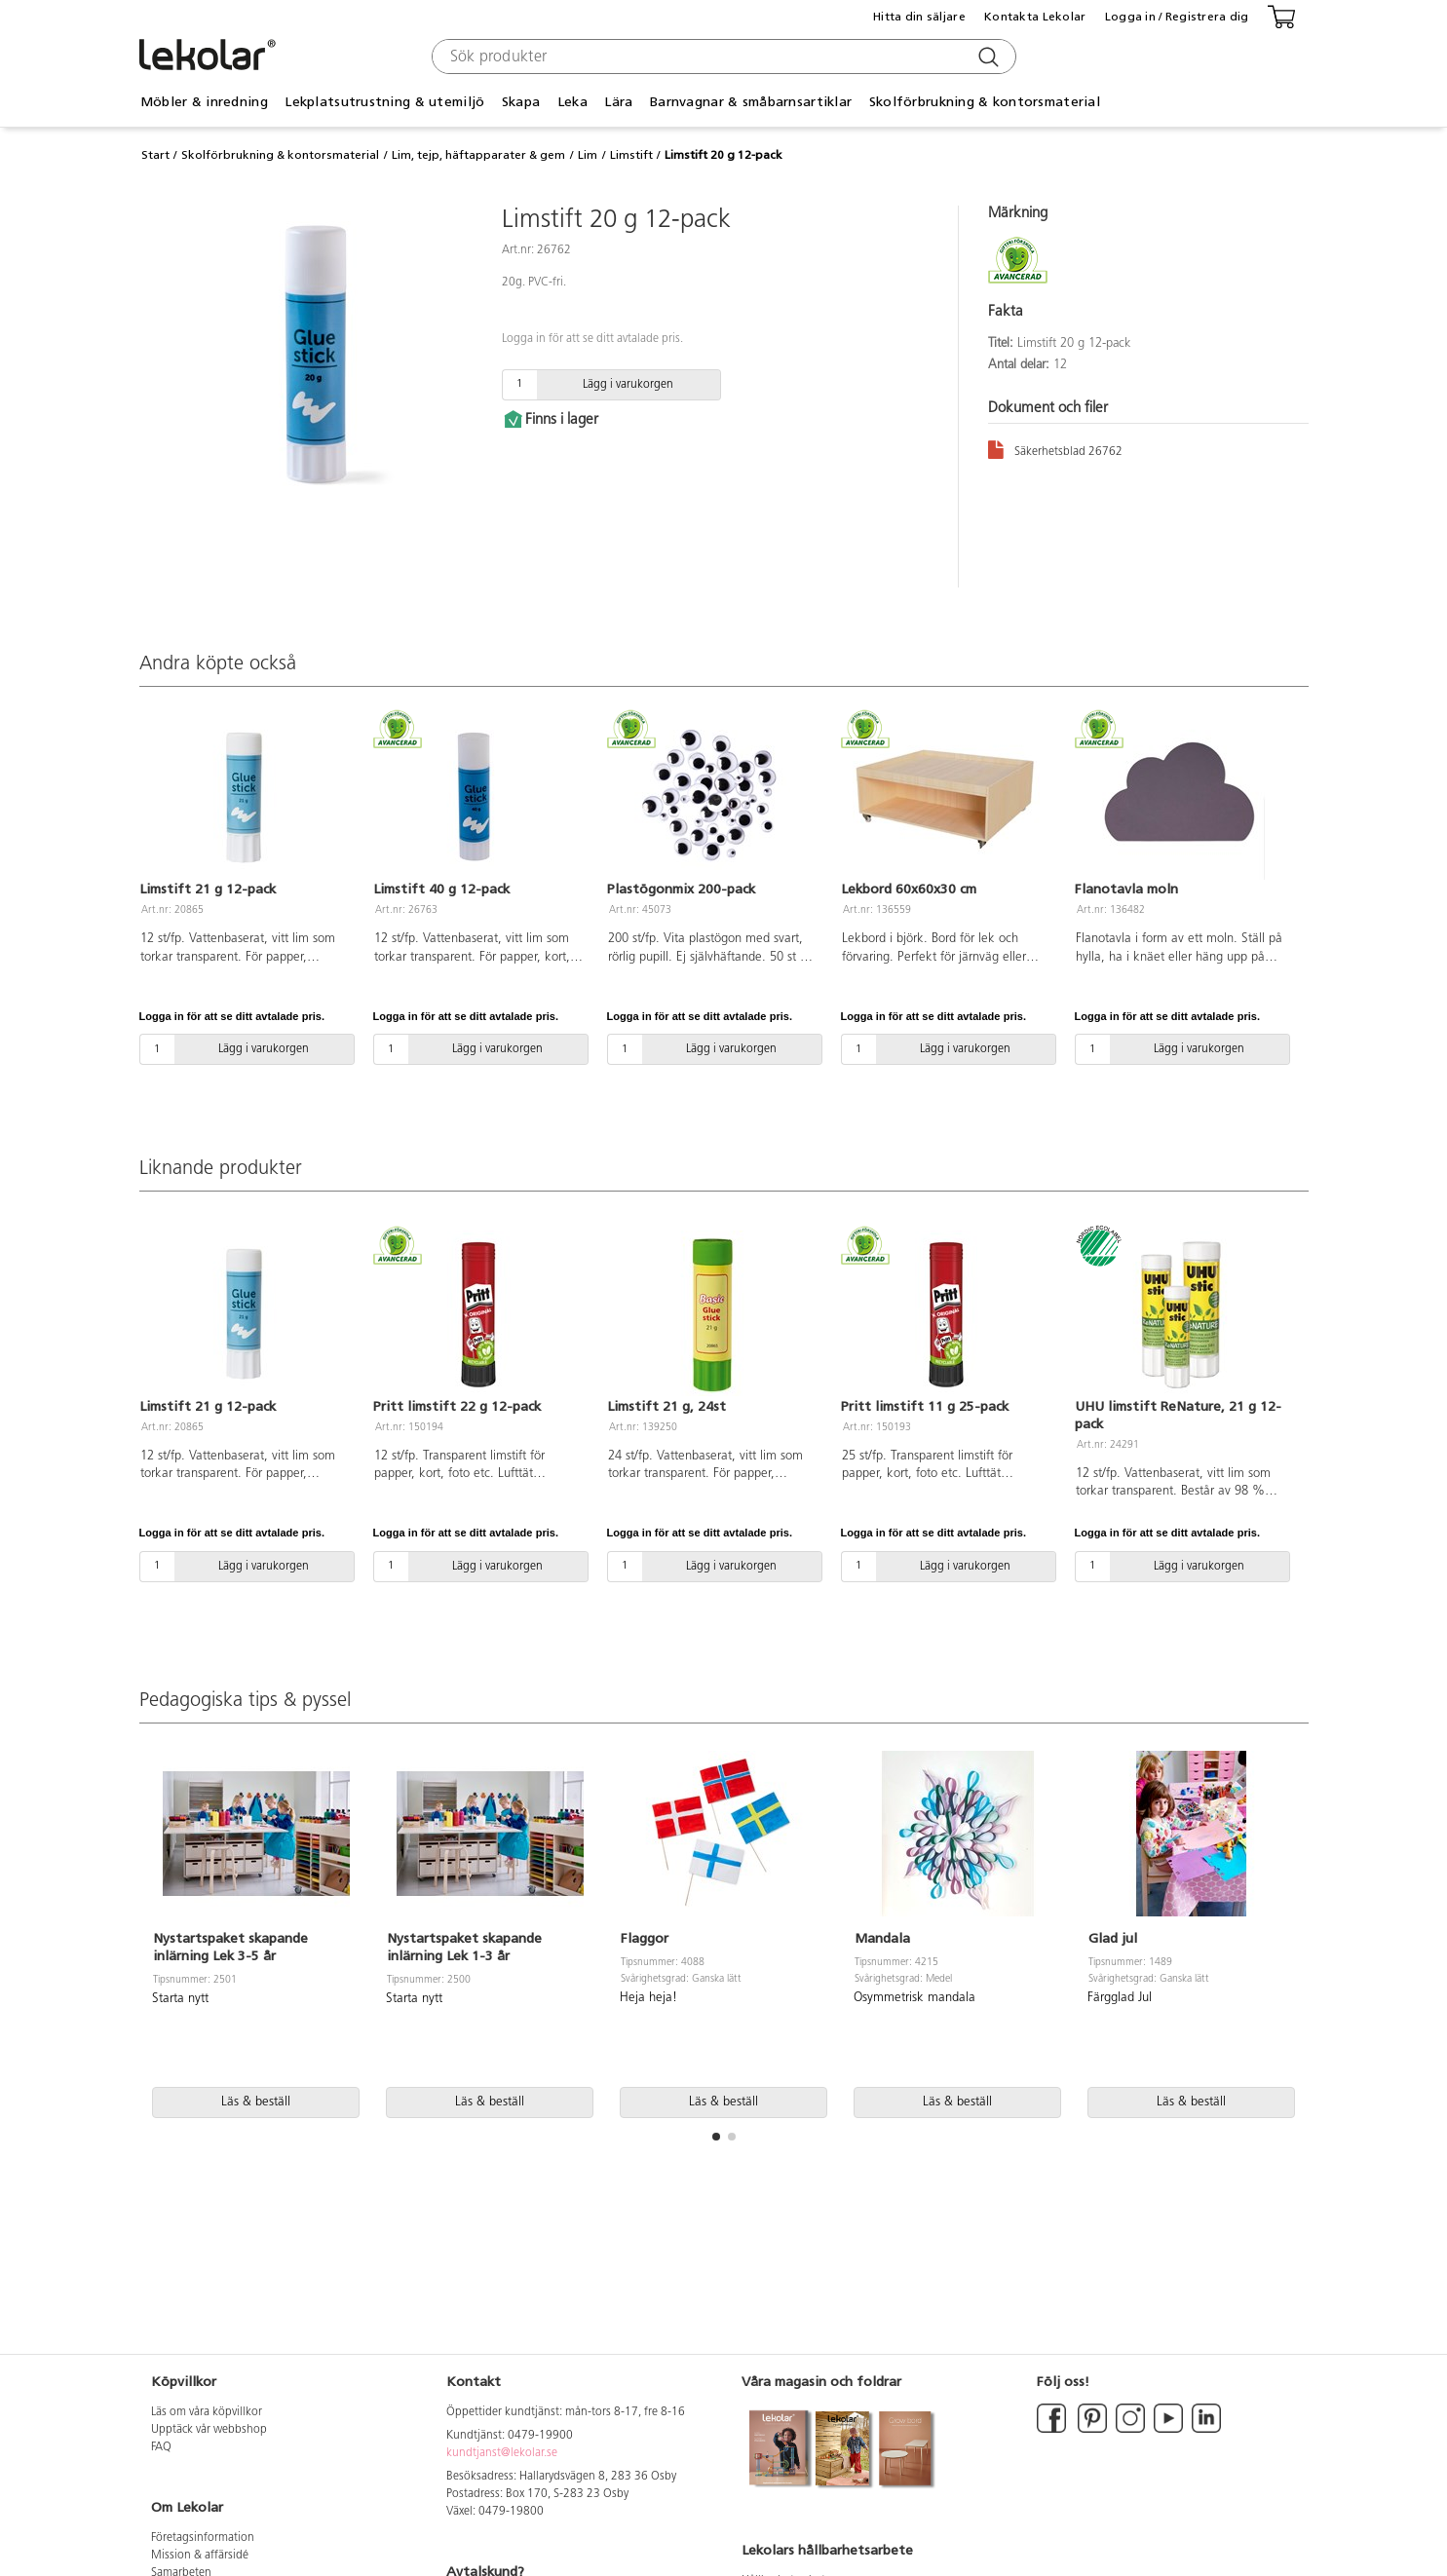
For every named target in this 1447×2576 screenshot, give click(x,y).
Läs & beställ (255, 2102)
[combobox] (721, 56)
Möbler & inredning (204, 102)
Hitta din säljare (919, 16)
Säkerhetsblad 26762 (1055, 448)
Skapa (521, 102)
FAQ (161, 2447)
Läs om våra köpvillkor (206, 2412)
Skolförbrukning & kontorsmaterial (984, 102)
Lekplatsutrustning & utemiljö (384, 102)
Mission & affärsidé (199, 2555)
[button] (716, 2136)
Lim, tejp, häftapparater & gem (478, 155)
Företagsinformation (202, 2538)
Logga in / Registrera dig (1177, 16)
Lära (618, 102)
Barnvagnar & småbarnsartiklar (751, 102)
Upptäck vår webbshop (209, 2430)
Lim (587, 155)
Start (155, 155)
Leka (572, 102)
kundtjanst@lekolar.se (501, 2453)
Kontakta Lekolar (1034, 16)
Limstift (631, 155)
